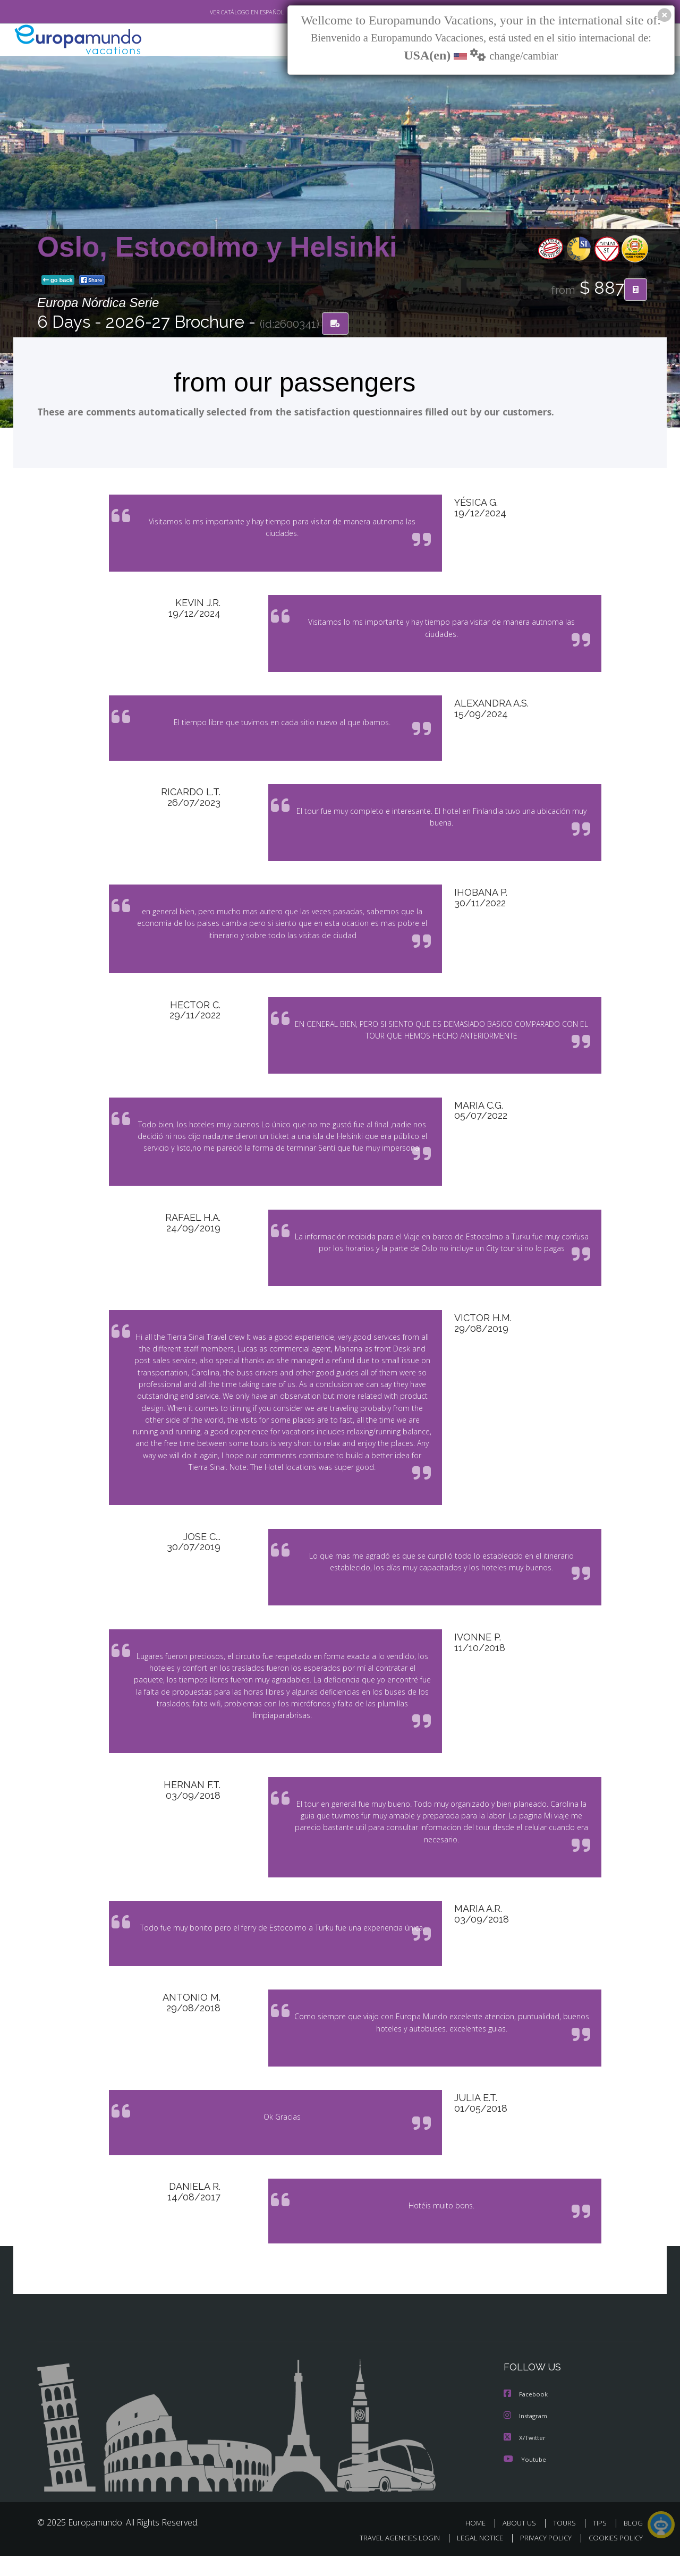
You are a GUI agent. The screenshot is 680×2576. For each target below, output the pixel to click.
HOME (479, 2543)
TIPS (601, 2543)
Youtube (525, 2479)
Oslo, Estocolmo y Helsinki (217, 246)
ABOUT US (522, 2543)
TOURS (567, 2543)
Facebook (526, 2415)
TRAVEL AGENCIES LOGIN (389, 2558)
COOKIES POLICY (613, 2558)
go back (58, 280)
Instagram (527, 2437)
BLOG (633, 2543)
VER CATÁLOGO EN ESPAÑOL (222, 12)
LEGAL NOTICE (473, 2558)
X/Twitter (525, 2458)
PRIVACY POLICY (541, 2558)
